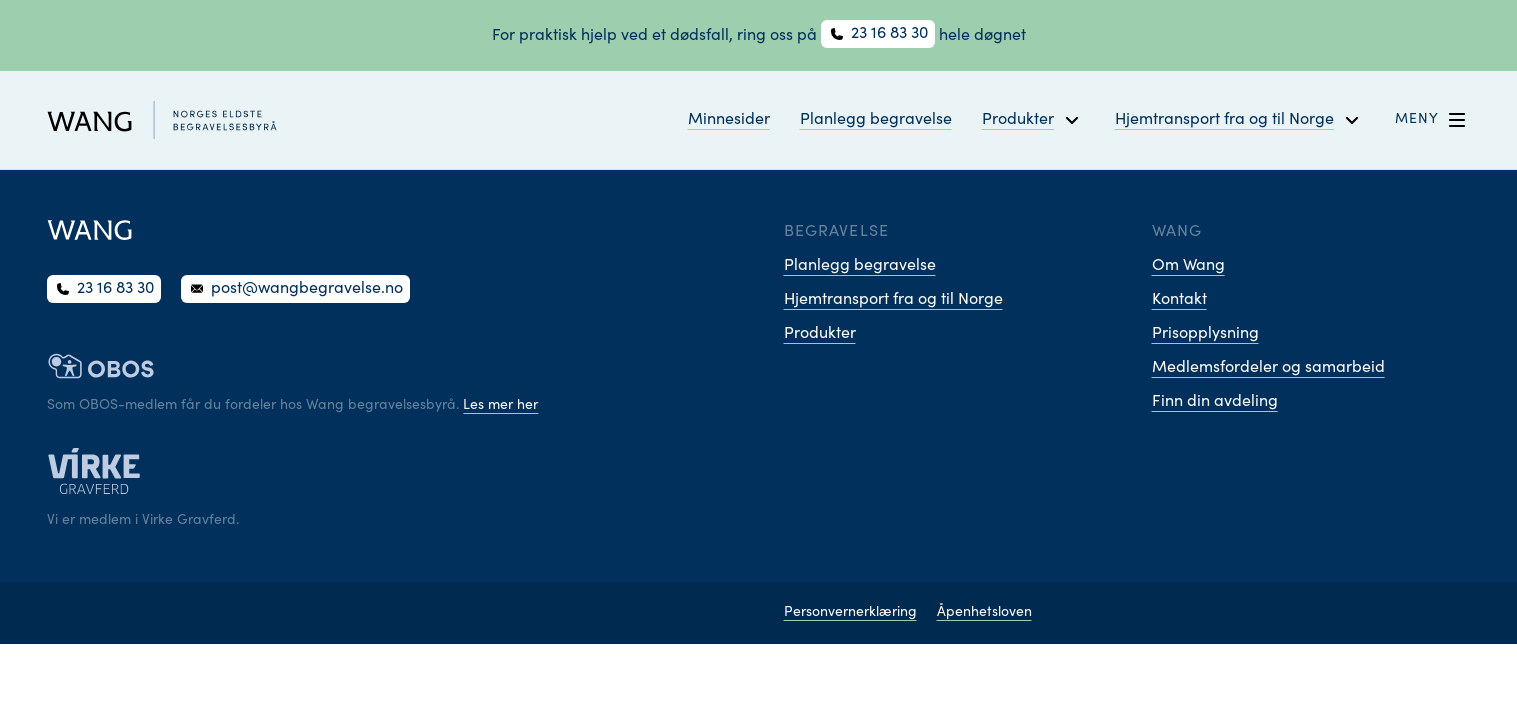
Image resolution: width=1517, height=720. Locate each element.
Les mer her (500, 406)
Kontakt (1179, 300)
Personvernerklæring (850, 613)
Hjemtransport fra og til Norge (893, 300)
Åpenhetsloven (984, 613)
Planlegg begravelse (876, 120)
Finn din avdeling (1215, 402)
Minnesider (729, 120)
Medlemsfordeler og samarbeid (1268, 368)
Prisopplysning (1205, 334)
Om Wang (1188, 266)
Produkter (820, 334)
